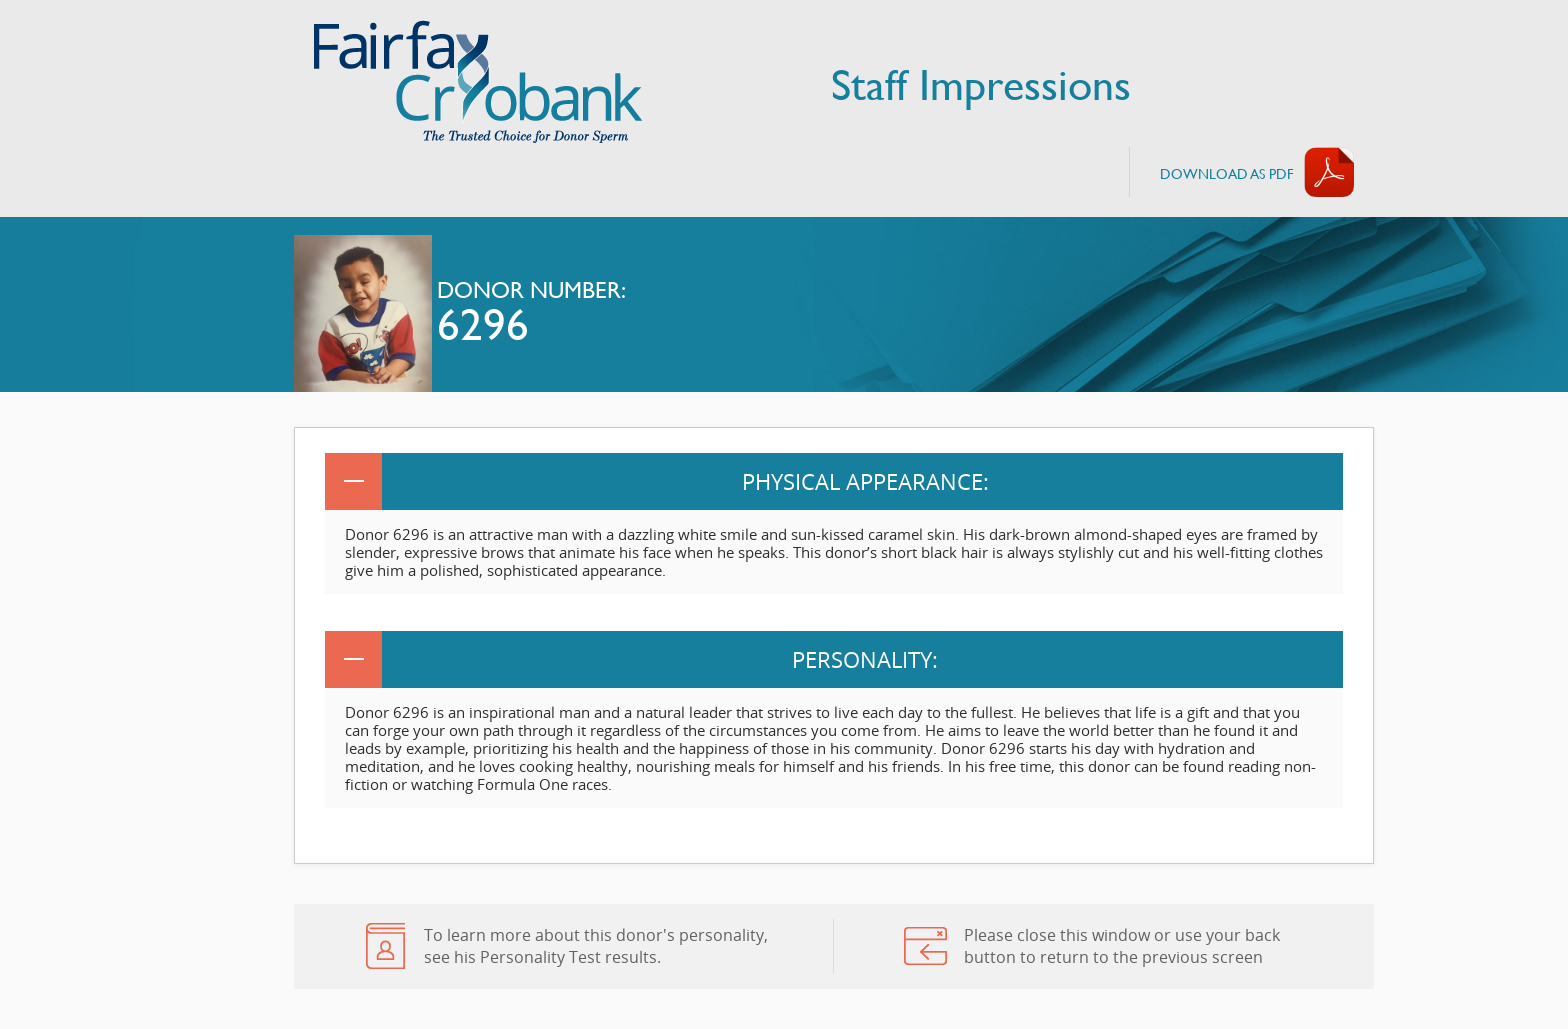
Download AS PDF (1227, 173)
